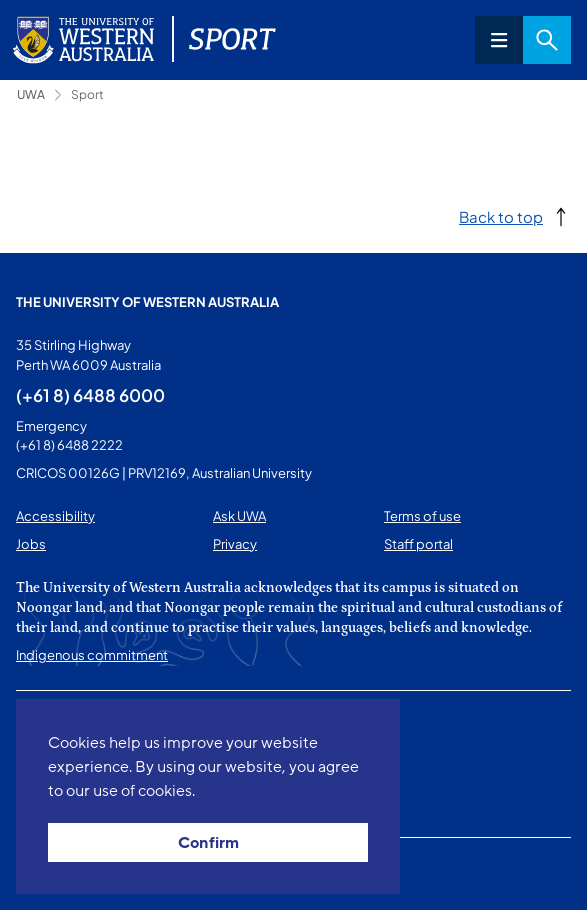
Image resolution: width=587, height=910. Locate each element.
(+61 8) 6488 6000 (90, 395)
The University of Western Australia (147, 302)
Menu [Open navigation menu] (499, 40)
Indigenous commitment (92, 655)
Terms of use (422, 516)
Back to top (501, 216)
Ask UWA (239, 516)
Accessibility (55, 516)
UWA (31, 94)
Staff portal (418, 544)
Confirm (208, 843)
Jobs (31, 544)
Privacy (235, 544)
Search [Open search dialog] (547, 40)
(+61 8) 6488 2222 (69, 445)
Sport (87, 94)
